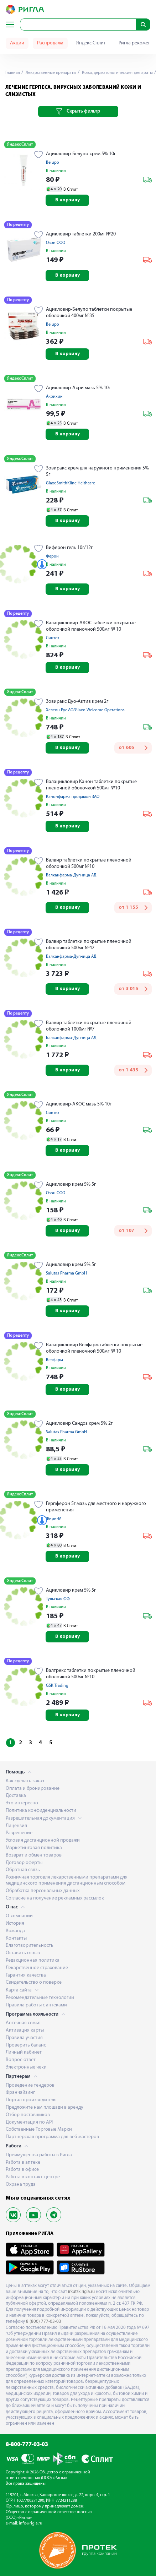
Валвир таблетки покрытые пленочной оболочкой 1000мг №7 (88, 1026)
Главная (12, 73)
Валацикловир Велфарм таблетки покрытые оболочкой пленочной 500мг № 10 (94, 1348)
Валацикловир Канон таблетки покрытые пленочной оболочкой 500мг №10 (91, 785)
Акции (17, 43)
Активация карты (25, 2030)
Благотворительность (29, 1945)
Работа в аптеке (23, 2162)
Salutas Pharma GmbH (66, 1273)
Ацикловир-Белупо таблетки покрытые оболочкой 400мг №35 (89, 313)
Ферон (52, 556)
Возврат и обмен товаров (34, 1855)
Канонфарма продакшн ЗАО (72, 797)
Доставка (16, 1795)
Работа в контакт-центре (33, 2177)
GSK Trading (57, 1686)
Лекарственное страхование (37, 1968)
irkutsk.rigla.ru (81, 2291)
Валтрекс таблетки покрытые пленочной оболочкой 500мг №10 (90, 1674)
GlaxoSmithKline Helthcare (70, 483)
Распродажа (50, 43)
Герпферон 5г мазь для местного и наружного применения (96, 1507)
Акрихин (54, 397)
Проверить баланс (26, 2045)
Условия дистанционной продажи (43, 1840)
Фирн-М (54, 1519)
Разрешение (19, 1833)
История (15, 1923)
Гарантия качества (26, 1975)
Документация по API (29, 2122)
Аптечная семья (23, 2023)
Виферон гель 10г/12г (69, 547)
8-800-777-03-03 (27, 2444)
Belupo (52, 163)
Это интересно (22, 1803)
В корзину (67, 200)
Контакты (16, 1938)
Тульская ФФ (58, 1599)
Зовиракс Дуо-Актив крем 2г (77, 701)
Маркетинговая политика (34, 1848)
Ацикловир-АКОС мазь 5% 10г (78, 1104)
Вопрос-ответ (21, 2060)
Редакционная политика (32, 1960)
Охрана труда (21, 2184)
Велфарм (54, 1360)
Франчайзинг (20, 2092)
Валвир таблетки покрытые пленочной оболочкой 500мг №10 (88, 863)
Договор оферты (24, 1862)
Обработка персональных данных (42, 1890)
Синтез (52, 638)
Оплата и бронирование (32, 1788)
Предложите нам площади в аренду (44, 2107)
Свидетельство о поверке (34, 1982)
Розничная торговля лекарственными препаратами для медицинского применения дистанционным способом (67, 1880)
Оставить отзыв (23, 1953)
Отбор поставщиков (28, 2115)
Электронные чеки (26, 2067)
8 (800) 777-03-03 (43, 2321)
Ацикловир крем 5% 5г (71, 1184)
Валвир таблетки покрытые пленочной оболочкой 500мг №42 (88, 945)
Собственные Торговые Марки (39, 2129)
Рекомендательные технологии (40, 1997)
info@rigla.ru (30, 2523)
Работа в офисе (22, 2169)
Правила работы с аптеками (36, 2005)
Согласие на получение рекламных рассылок (55, 1898)
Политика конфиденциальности (41, 1810)
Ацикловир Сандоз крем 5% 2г (79, 1423)
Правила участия (24, 2037)
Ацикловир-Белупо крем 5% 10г (81, 154)
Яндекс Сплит (91, 43)
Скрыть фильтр (78, 111)
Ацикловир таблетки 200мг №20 (81, 234)
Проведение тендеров (30, 2085)
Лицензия (16, 1825)
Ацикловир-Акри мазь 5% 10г (78, 388)
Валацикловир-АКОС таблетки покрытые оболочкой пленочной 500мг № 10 (91, 626)
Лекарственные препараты (50, 73)
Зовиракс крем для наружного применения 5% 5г (97, 471)
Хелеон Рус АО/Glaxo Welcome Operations (85, 710)
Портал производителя (31, 2100)
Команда (15, 1931)
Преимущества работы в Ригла (39, 2155)
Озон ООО (55, 243)
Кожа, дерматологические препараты (117, 73)
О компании (19, 1916)
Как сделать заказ (25, 1781)
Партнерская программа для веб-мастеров (52, 2137)
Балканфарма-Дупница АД (71, 875)
